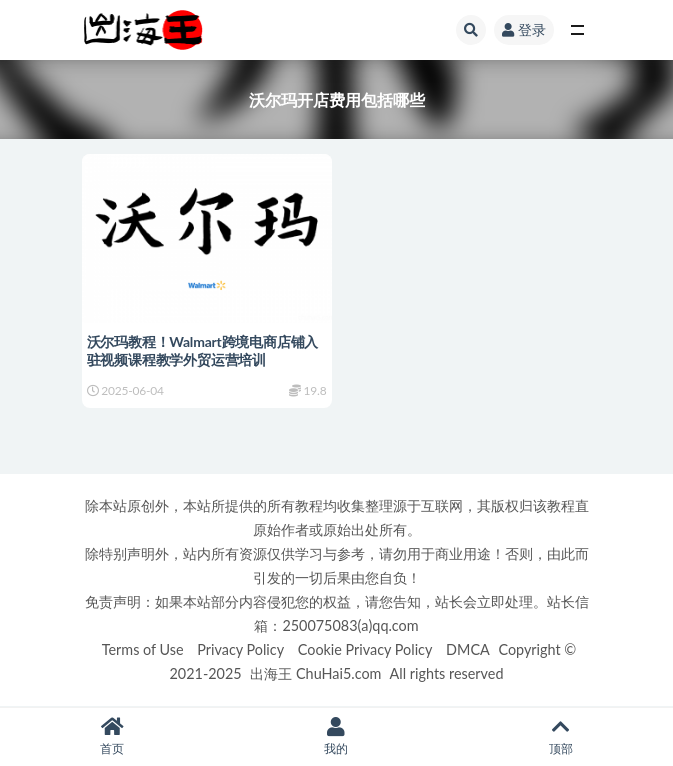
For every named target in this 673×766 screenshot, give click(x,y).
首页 (112, 736)
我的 (336, 736)
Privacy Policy (240, 649)
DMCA (468, 649)
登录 (524, 29)
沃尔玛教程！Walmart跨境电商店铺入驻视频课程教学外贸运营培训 (203, 350)
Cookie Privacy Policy (365, 649)
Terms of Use (143, 649)
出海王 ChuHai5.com (315, 673)
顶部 (561, 736)
